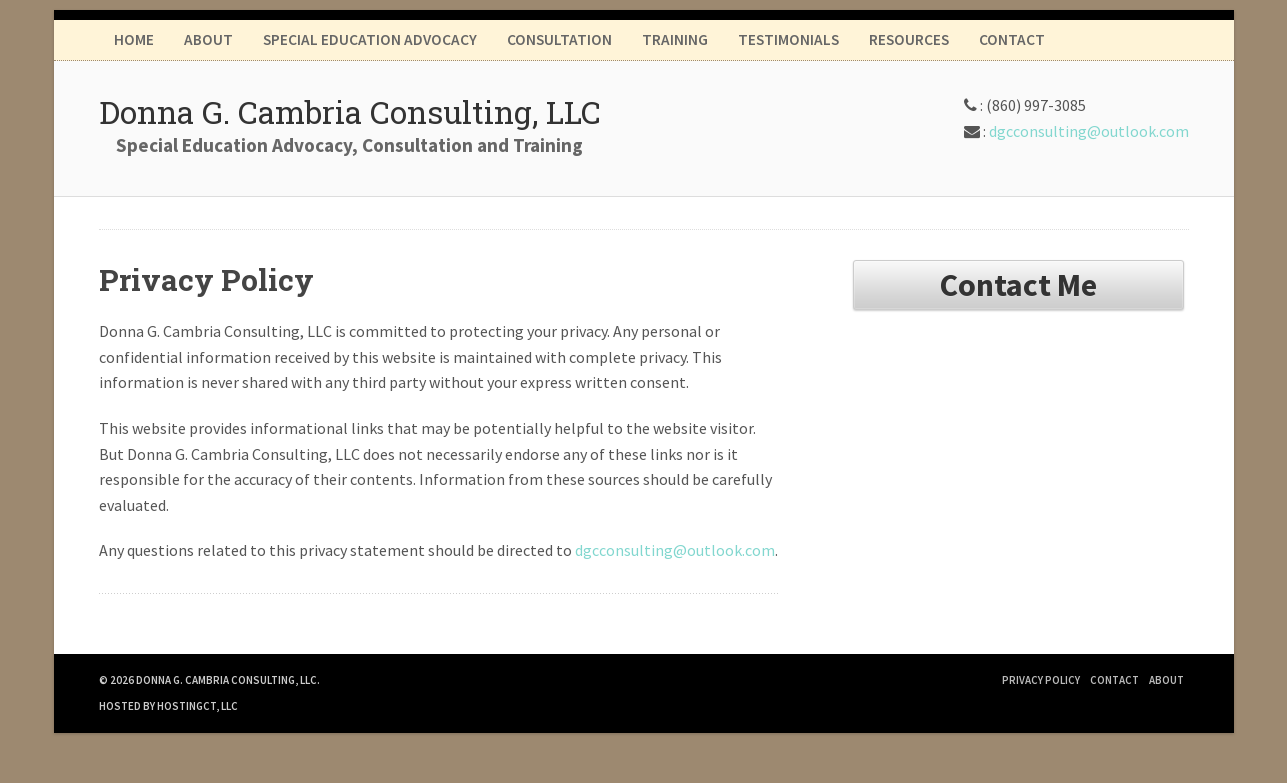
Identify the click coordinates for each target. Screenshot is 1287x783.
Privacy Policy (1041, 680)
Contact (1012, 39)
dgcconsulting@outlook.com (1089, 131)
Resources (909, 39)
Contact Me (1018, 285)
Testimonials (788, 39)
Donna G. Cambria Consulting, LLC (350, 111)
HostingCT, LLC (197, 706)
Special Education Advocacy (370, 39)
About (208, 39)
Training (675, 39)
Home (134, 39)
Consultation (559, 39)
